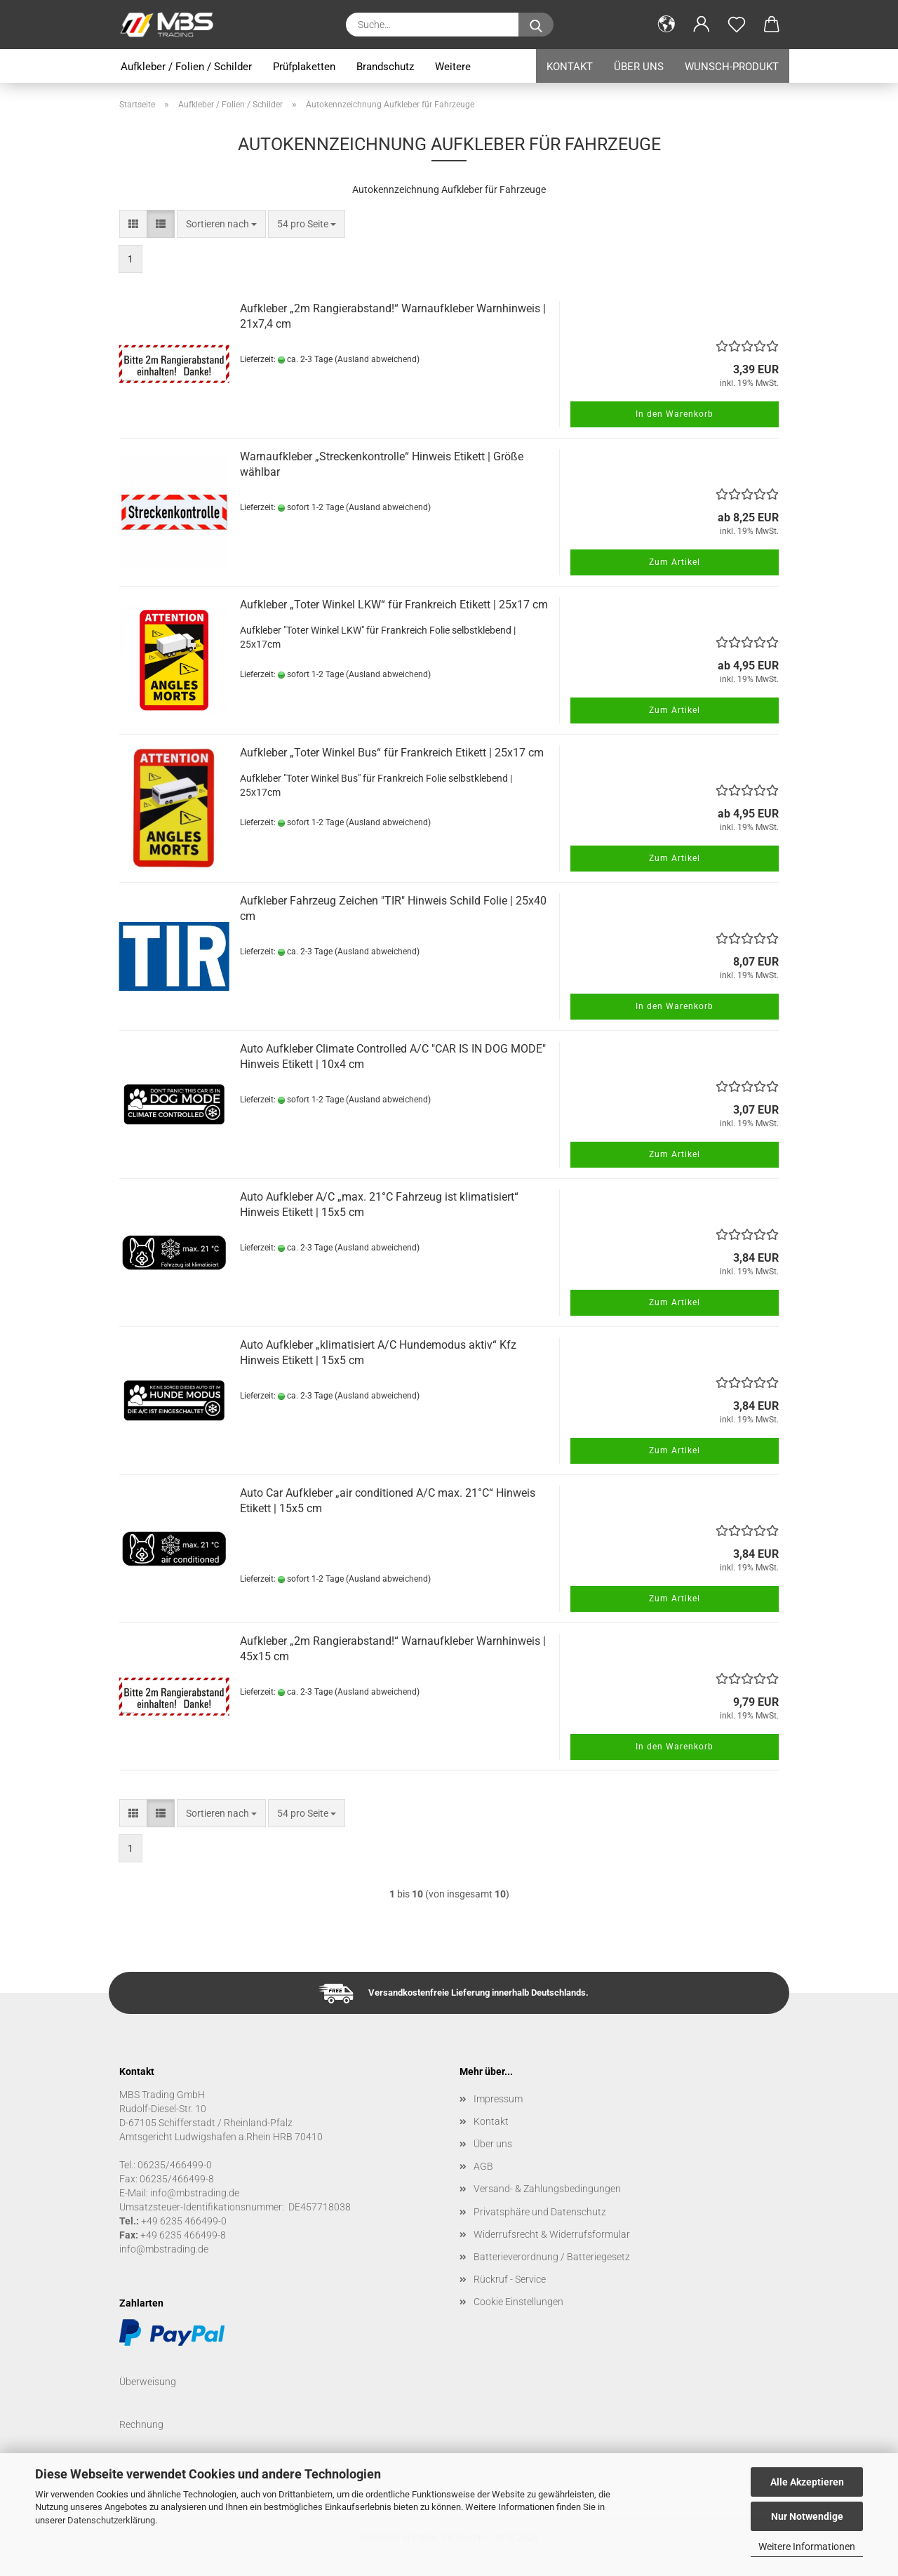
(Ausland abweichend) (377, 359)
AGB (483, 2166)
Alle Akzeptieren (807, 2482)
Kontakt (570, 66)
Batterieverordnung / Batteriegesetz (552, 2256)
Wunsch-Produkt (732, 66)
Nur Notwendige (807, 2516)
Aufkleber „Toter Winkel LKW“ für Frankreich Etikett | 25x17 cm (394, 604)
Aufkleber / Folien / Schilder (186, 66)
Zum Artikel (674, 562)
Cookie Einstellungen (518, 2301)
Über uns (639, 66)
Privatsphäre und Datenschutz (540, 2211)
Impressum (498, 2098)
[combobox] (221, 224)
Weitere (453, 66)
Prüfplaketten (304, 66)
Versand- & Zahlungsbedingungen (547, 2188)
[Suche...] (536, 24)
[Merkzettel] (736, 24)
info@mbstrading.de (163, 2249)
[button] (666, 24)
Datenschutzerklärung (111, 2520)
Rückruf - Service (510, 2279)
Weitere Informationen (806, 2546)
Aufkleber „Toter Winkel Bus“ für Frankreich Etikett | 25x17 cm (392, 752)
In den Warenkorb (674, 414)
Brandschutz (385, 66)
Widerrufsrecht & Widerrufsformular (552, 2234)
